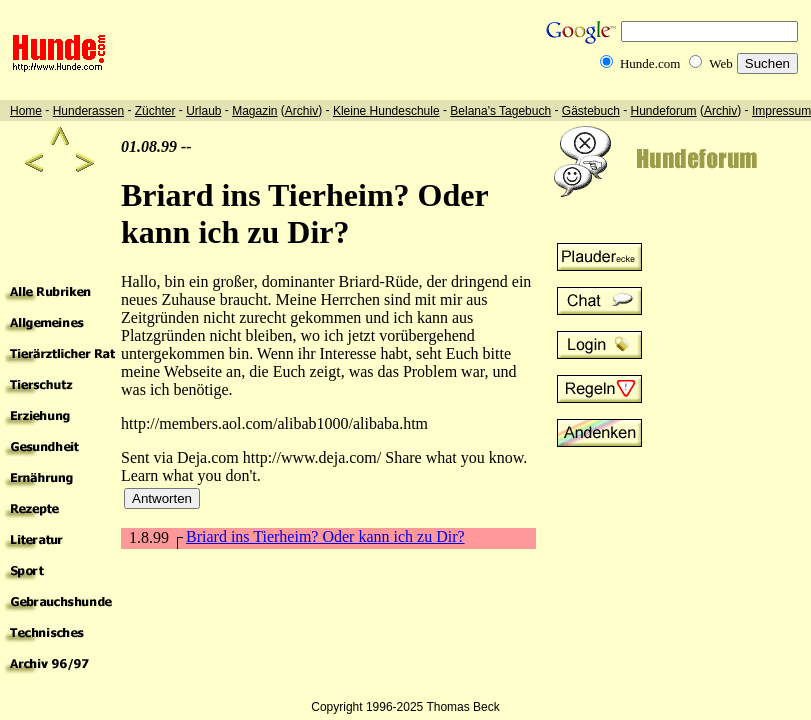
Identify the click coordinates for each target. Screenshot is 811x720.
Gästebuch (591, 111)
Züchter (155, 111)
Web (721, 63)
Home (26, 111)
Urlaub (203, 111)
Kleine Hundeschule (386, 111)
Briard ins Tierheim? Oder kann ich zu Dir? (325, 536)
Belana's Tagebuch (500, 111)
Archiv (301, 111)
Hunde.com (650, 63)
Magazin (254, 111)
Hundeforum (664, 111)
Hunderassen (88, 111)
